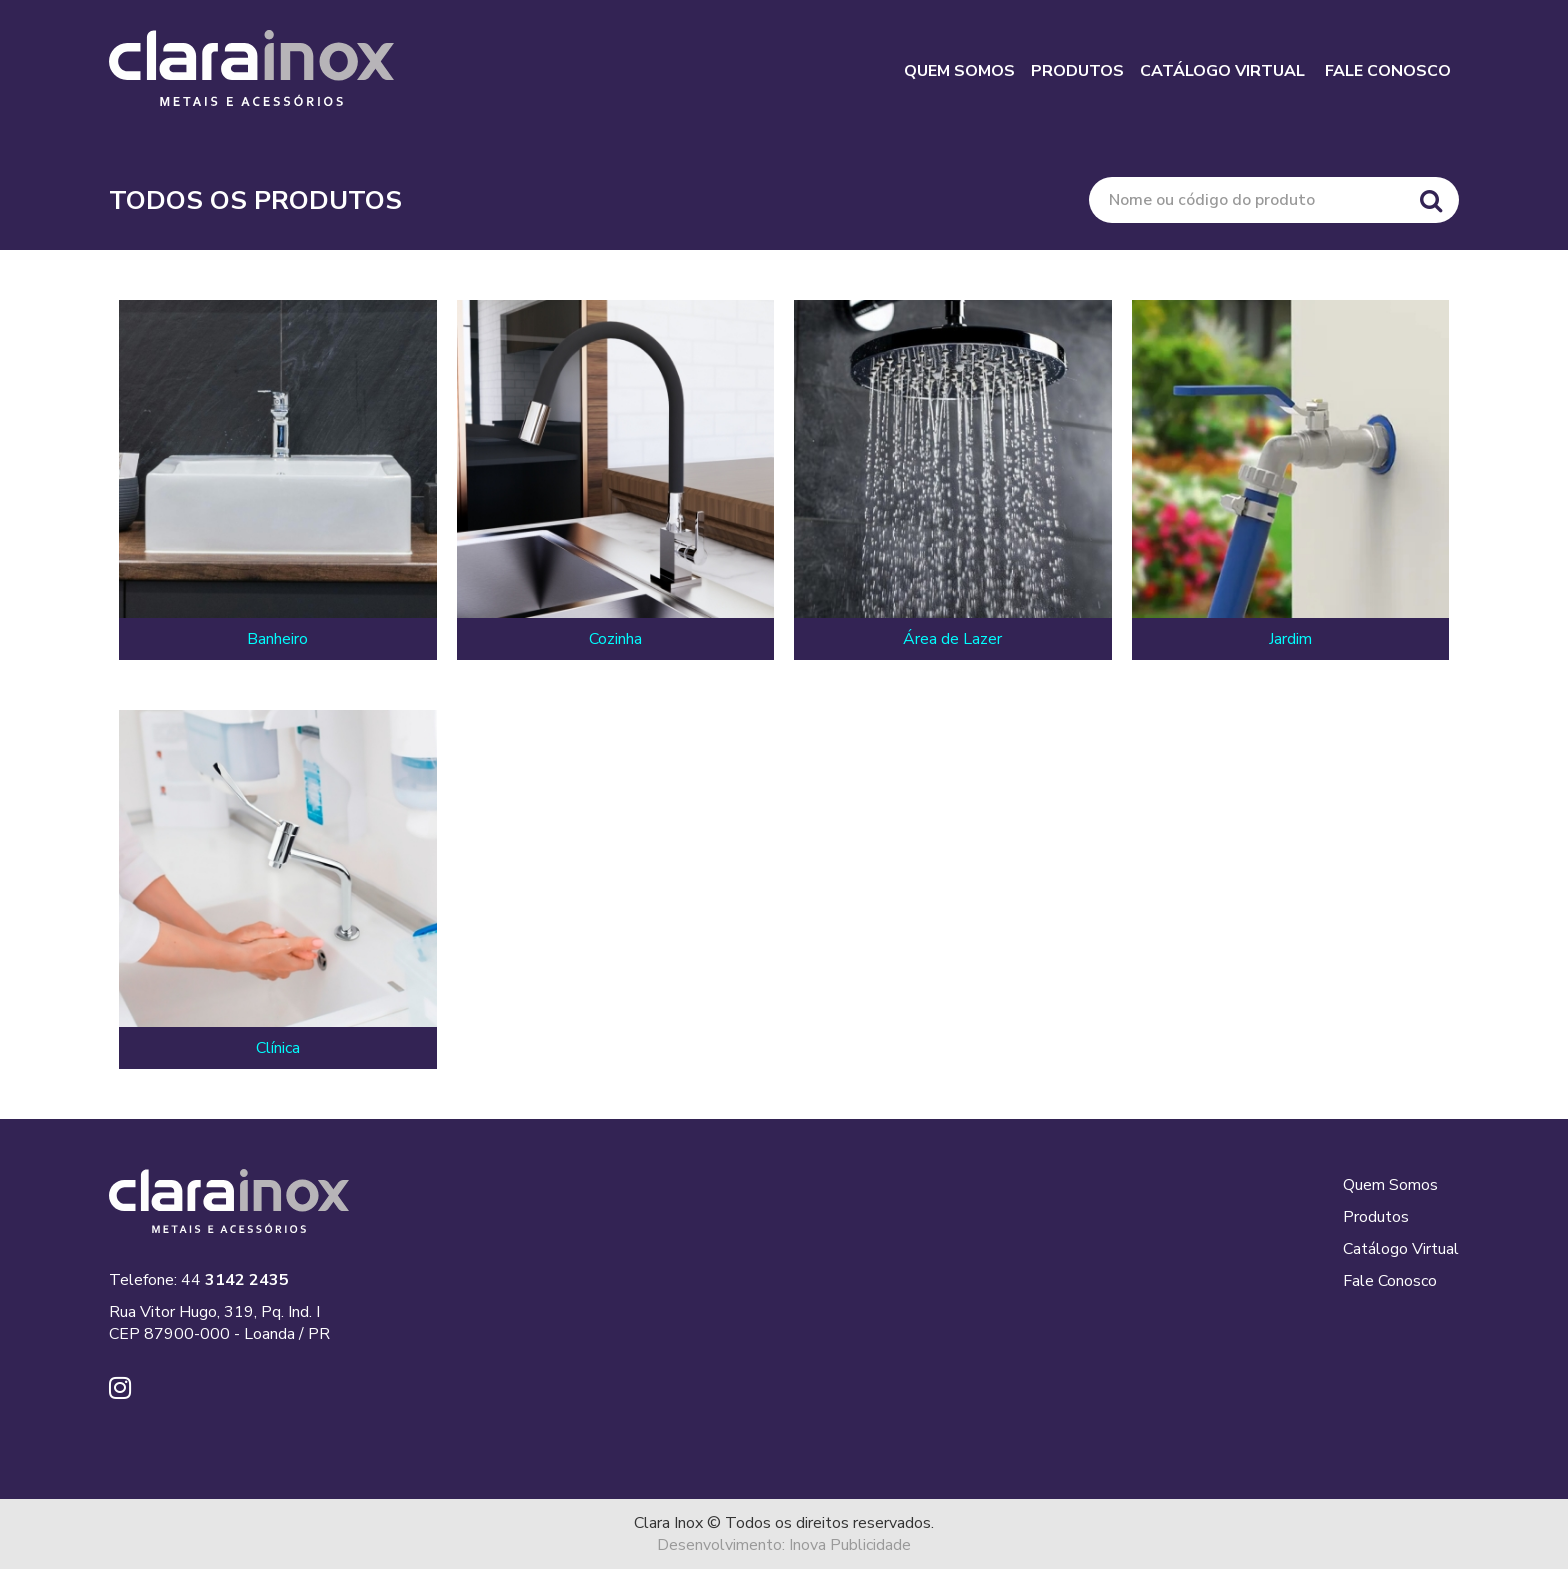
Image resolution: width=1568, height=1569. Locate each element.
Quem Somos (1390, 1185)
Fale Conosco (1390, 1281)
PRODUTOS (1077, 71)
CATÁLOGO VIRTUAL (1222, 71)
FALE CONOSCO (1388, 71)
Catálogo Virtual (1401, 1249)
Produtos (1376, 1217)
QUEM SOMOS (959, 71)
